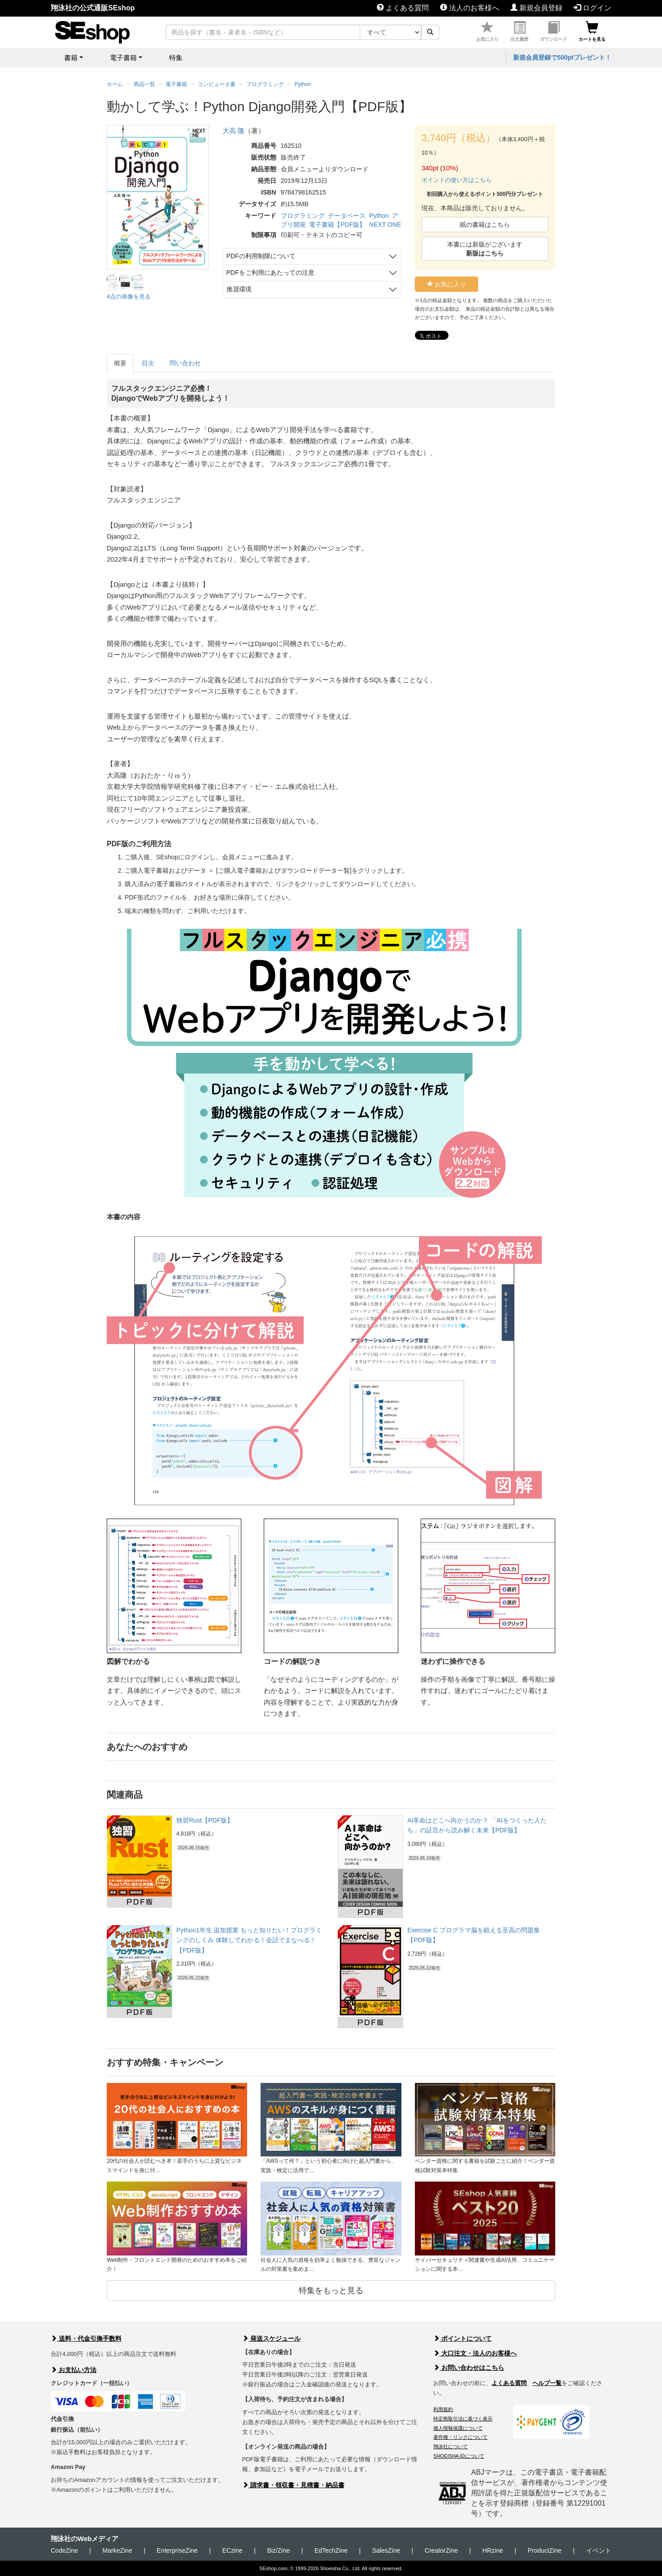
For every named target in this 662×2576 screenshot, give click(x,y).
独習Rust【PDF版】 (204, 1820)
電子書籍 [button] (123, 57)
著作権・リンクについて (460, 2437)
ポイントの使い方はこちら (457, 180)
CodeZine (64, 2550)
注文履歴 (519, 32)
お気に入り (487, 32)
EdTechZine (331, 2550)
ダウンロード (553, 32)
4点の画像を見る (129, 296)
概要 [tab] (120, 363)
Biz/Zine (278, 2550)
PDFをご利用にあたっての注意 (270, 272)
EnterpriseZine (177, 2550)
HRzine (493, 2550)
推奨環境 (239, 289)
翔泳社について (450, 2446)
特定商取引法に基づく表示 (462, 2418)
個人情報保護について (458, 2428)
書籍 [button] (71, 57)
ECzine (232, 2550)
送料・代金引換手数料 (86, 2338)
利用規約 (443, 2409)
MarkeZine (117, 2550)
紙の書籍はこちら (485, 224)
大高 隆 (233, 130)
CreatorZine (441, 2550)
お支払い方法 (73, 2369)
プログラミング (303, 215)
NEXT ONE (385, 224)
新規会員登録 (536, 8)
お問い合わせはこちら (468, 2367)
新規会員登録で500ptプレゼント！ (562, 57)
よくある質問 (403, 8)
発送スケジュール (271, 2338)
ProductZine (544, 2550)
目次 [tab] (148, 363)
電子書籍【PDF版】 (337, 224)
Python (379, 215)
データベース (347, 215)
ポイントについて (462, 2338)
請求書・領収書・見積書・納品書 (293, 2485)
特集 (176, 57)
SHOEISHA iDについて (458, 2456)
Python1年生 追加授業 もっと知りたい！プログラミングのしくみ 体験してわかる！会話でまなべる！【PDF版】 (249, 1940)
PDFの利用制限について (261, 256)
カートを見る (592, 32)
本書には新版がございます (485, 249)
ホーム (115, 84)
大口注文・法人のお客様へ (475, 2353)
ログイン (592, 8)
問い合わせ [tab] (185, 363)
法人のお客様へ (469, 8)
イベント (598, 2550)
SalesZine (386, 2550)
